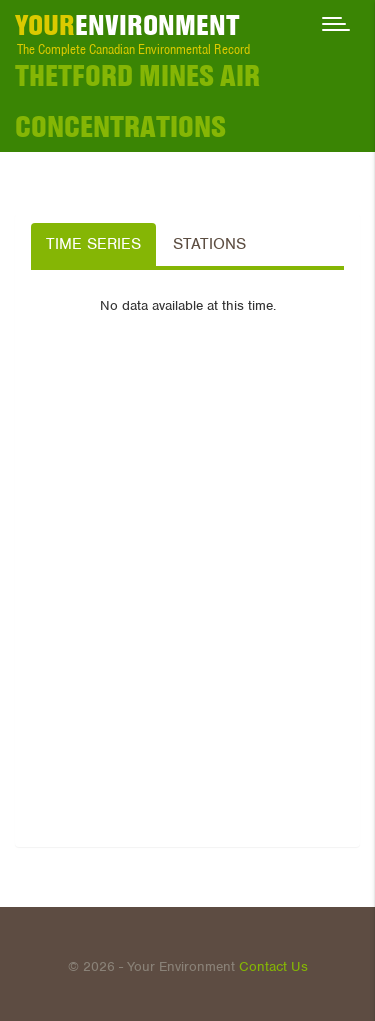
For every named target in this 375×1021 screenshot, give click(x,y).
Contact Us (273, 966)
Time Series (93, 244)
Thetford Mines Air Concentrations (137, 101)
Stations (209, 244)
